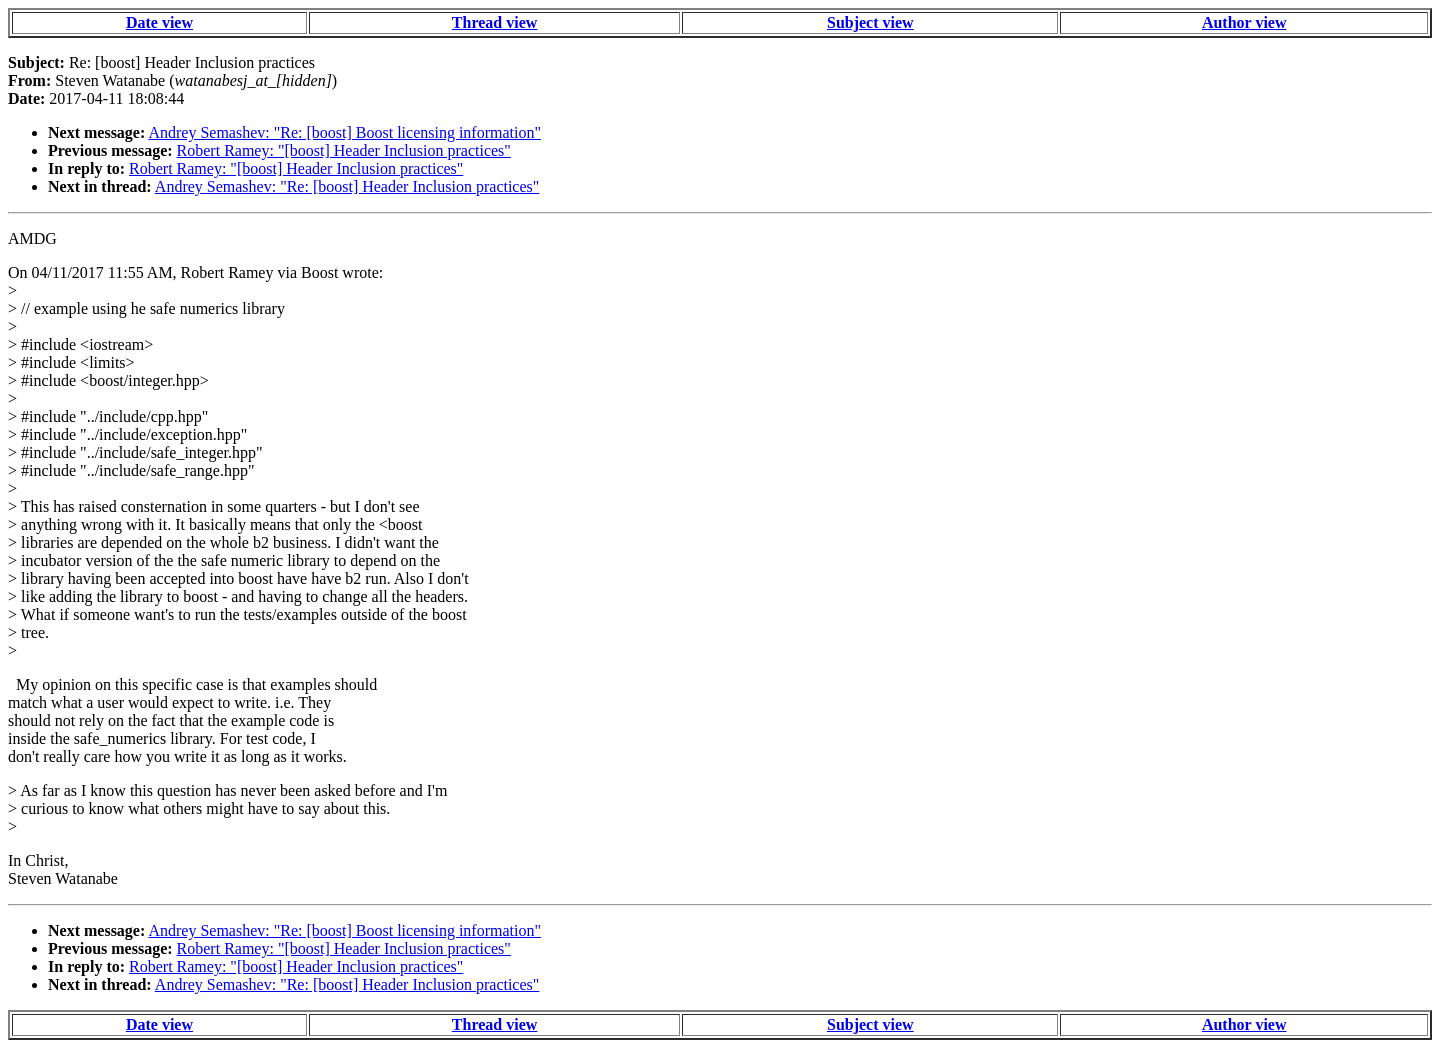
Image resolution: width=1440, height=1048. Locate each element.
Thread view (494, 22)
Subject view (870, 22)
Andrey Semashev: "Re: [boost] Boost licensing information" (344, 132)
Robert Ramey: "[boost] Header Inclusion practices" (344, 150)
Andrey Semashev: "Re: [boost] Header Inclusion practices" (347, 186)
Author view (1244, 22)
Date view (159, 22)
